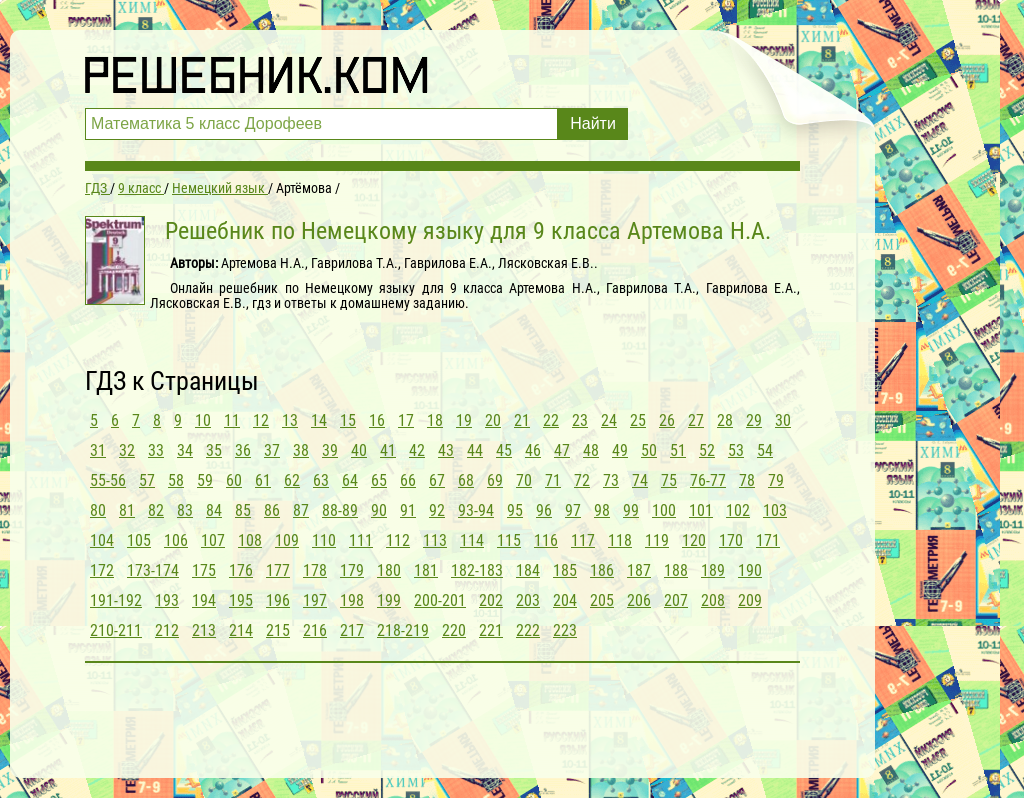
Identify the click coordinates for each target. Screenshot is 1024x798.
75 (669, 480)
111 (361, 540)
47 (562, 450)
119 (657, 540)
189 (713, 570)
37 (272, 450)
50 (649, 450)
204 (565, 600)
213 (204, 630)
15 (348, 420)
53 (736, 450)
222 (528, 630)
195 (241, 600)
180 (389, 570)
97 (573, 510)
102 (738, 510)
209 (750, 600)
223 (565, 630)
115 (509, 540)
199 (389, 600)
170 (731, 540)
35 (214, 450)
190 (750, 570)
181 (426, 570)
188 (676, 570)
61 (263, 480)
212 (167, 630)
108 (250, 540)
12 (261, 420)
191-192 (116, 600)
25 (638, 420)
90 (379, 510)
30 (783, 420)
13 (290, 420)
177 (278, 570)
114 (472, 540)
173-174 (153, 570)
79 (776, 480)
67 (437, 480)
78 (747, 480)
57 (147, 480)
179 (352, 570)
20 (493, 420)
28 (725, 420)
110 (324, 540)
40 (359, 450)
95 (515, 510)
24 (609, 420)
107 (213, 540)
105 (139, 540)
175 (204, 570)
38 (301, 450)
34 (185, 450)
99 (631, 510)
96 (544, 510)
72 (582, 480)
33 (156, 450)
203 (528, 600)
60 (234, 480)
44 (475, 450)
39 (330, 450)
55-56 (108, 480)
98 (602, 510)
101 (701, 510)
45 (504, 450)
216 (315, 630)
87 (301, 510)
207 (676, 600)
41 (388, 450)
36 (243, 450)
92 (437, 510)
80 (98, 510)
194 (204, 600)
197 (315, 600)
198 (352, 600)
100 (664, 510)
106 (176, 540)
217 (352, 630)
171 (768, 540)
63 (321, 480)
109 (287, 540)
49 (620, 450)
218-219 (403, 630)
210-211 (116, 630)
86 (272, 510)
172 (102, 570)
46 (533, 450)
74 (640, 480)
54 (765, 450)
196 (278, 600)
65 (379, 480)
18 (435, 420)
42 (417, 450)
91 (408, 510)
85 (243, 510)
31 (98, 450)
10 (203, 420)
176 (241, 570)
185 (565, 570)
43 (446, 450)
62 (292, 480)
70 (524, 480)
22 (551, 420)
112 (398, 540)
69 (495, 480)
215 (278, 630)
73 (611, 480)
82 (156, 510)
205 (602, 600)
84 (214, 510)
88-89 (340, 510)
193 (167, 600)
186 (602, 570)
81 (127, 510)
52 (707, 450)
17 (406, 420)
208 (713, 600)
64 (350, 480)
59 (205, 480)
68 (466, 480)
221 (491, 630)
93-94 (476, 510)
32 (127, 450)
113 (435, 540)
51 (678, 450)
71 (553, 480)
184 (528, 570)
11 (232, 420)
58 (176, 480)
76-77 (708, 480)
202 (491, 600)
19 (464, 420)
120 (694, 540)
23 (580, 420)
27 (696, 420)
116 (546, 540)
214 (241, 630)
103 (775, 510)
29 (754, 420)
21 (522, 420)
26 (667, 420)
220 (454, 630)
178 (315, 570)
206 (639, 600)
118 (620, 540)
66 (408, 480)
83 (185, 510)
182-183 (477, 570)
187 (639, 570)
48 (591, 450)
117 (583, 540)
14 (319, 420)
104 (102, 540)
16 (377, 420)
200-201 (440, 600)
